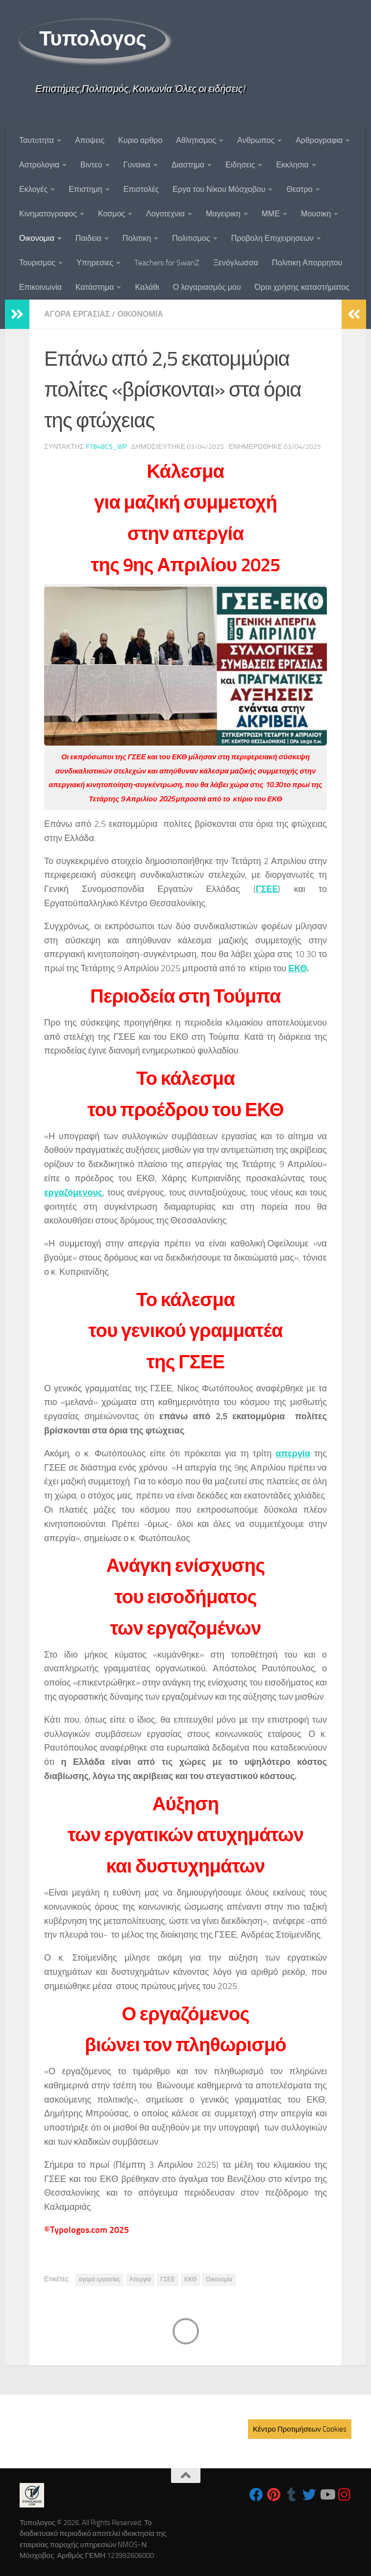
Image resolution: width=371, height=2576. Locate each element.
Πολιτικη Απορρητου (307, 262)
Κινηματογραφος (48, 213)
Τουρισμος (37, 262)
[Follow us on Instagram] (344, 2495)
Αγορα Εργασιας (77, 314)
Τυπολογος (92, 38)
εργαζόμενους (73, 1192)
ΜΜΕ (271, 213)
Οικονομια (36, 238)
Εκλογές (33, 189)
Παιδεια (88, 238)
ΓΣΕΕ (267, 889)
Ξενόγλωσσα (235, 262)
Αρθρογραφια (319, 140)
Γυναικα (137, 164)
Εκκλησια (292, 164)
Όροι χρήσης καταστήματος (301, 287)
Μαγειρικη (223, 213)
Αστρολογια (39, 164)
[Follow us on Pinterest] (274, 2495)
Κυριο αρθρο (140, 140)
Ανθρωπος (255, 140)
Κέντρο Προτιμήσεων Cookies (299, 2429)
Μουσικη (316, 213)
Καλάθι (147, 287)
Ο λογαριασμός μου (207, 287)
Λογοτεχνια (165, 213)
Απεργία (140, 2279)
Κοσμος (111, 213)
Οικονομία (219, 2279)
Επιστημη (85, 189)
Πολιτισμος (191, 238)
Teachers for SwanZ (166, 262)
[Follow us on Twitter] (309, 2495)
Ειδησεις (240, 164)
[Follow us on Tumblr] (291, 2495)
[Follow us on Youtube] (327, 2495)
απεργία (292, 1453)
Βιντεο (91, 164)
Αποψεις (89, 140)
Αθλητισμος (196, 140)
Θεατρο (299, 189)
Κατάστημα (94, 287)
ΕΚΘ (297, 968)
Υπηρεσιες (94, 262)
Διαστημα (188, 164)
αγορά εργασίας (99, 2279)
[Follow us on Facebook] (256, 2495)
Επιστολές (141, 189)
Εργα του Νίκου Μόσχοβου (219, 189)
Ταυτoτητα (36, 140)
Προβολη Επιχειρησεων (272, 238)
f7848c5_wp (106, 447)
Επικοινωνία (40, 287)
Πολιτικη (137, 238)
